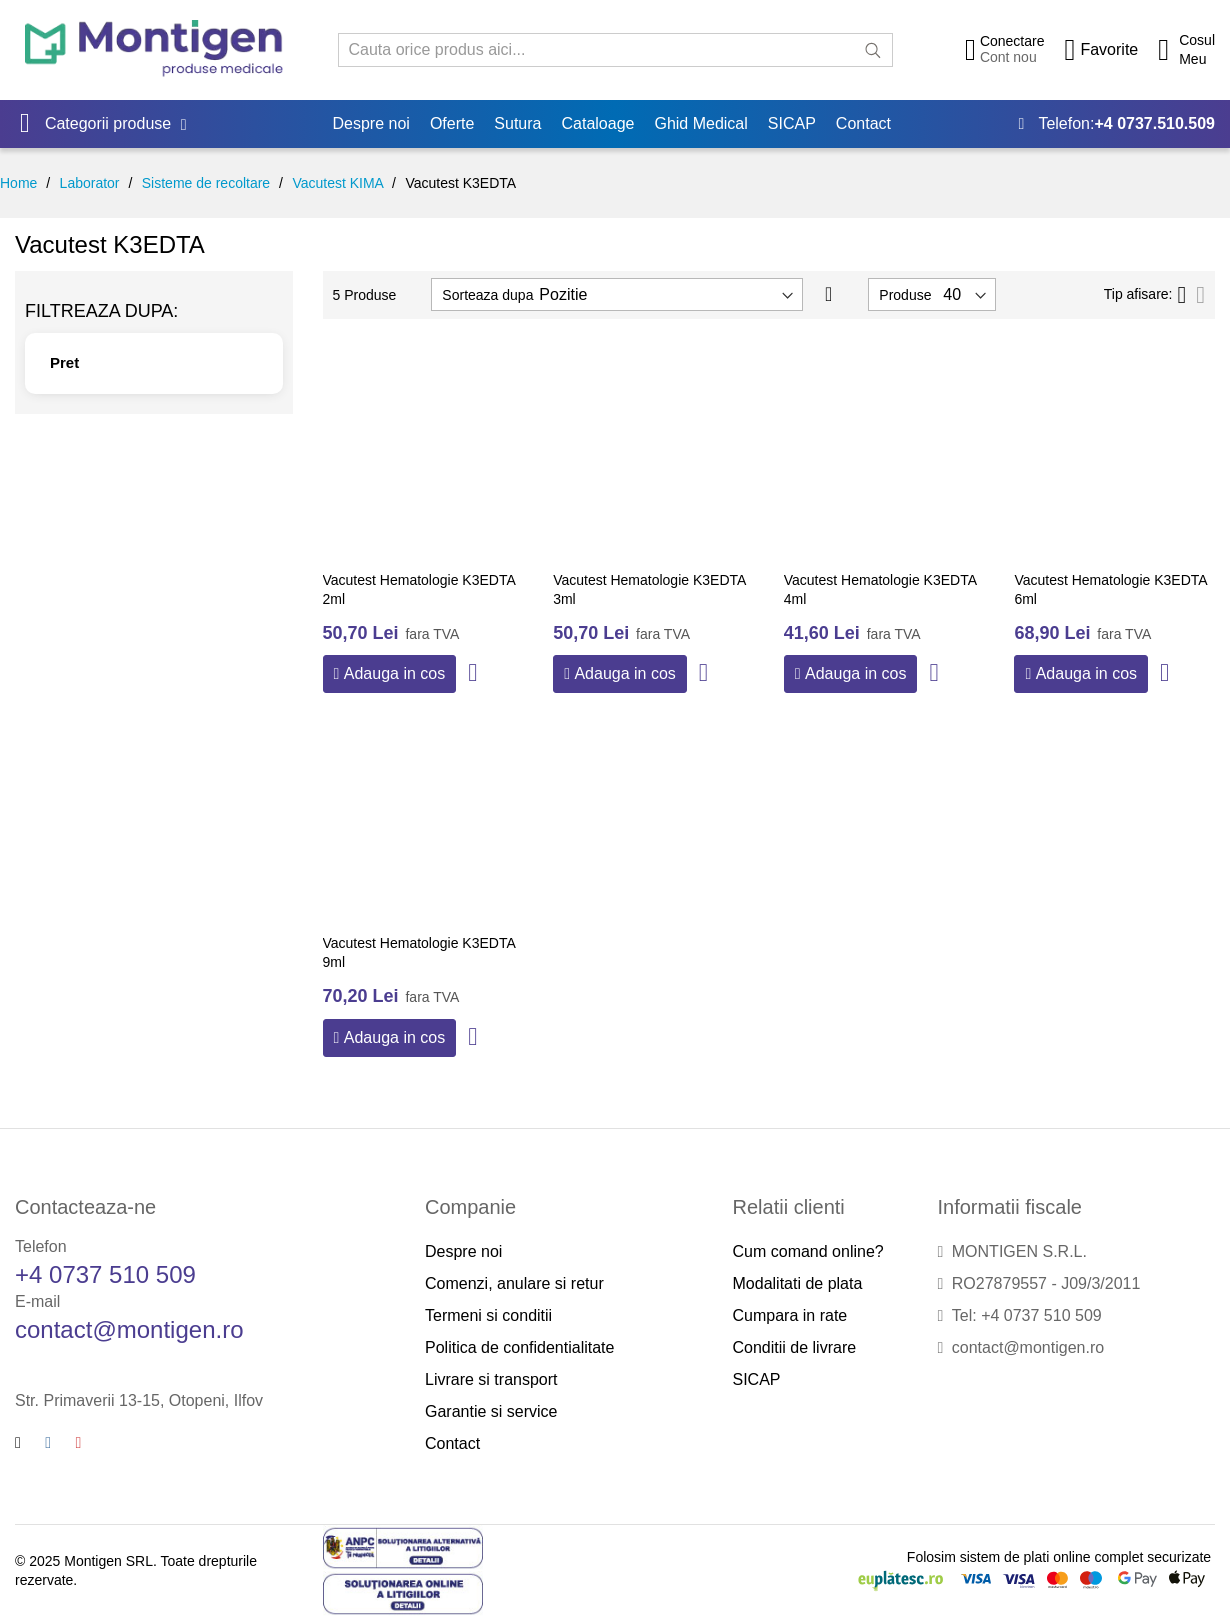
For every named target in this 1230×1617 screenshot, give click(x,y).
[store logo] (154, 49)
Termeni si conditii (488, 1315)
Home (18, 183)
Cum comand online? (808, 1251)
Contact (452, 1443)
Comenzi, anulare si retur (514, 1283)
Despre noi (463, 1251)
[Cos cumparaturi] (1186, 50)
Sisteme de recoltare (206, 183)
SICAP (757, 1379)
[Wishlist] (1101, 50)
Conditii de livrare (795, 1347)
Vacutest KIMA (337, 183)
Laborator (90, 183)
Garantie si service (491, 1411)
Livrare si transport (491, 1379)
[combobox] (615, 50)
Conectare (1012, 41)
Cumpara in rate (790, 1315)
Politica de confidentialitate (519, 1347)
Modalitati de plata (798, 1283)
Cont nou (1008, 57)
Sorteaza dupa (487, 295)
